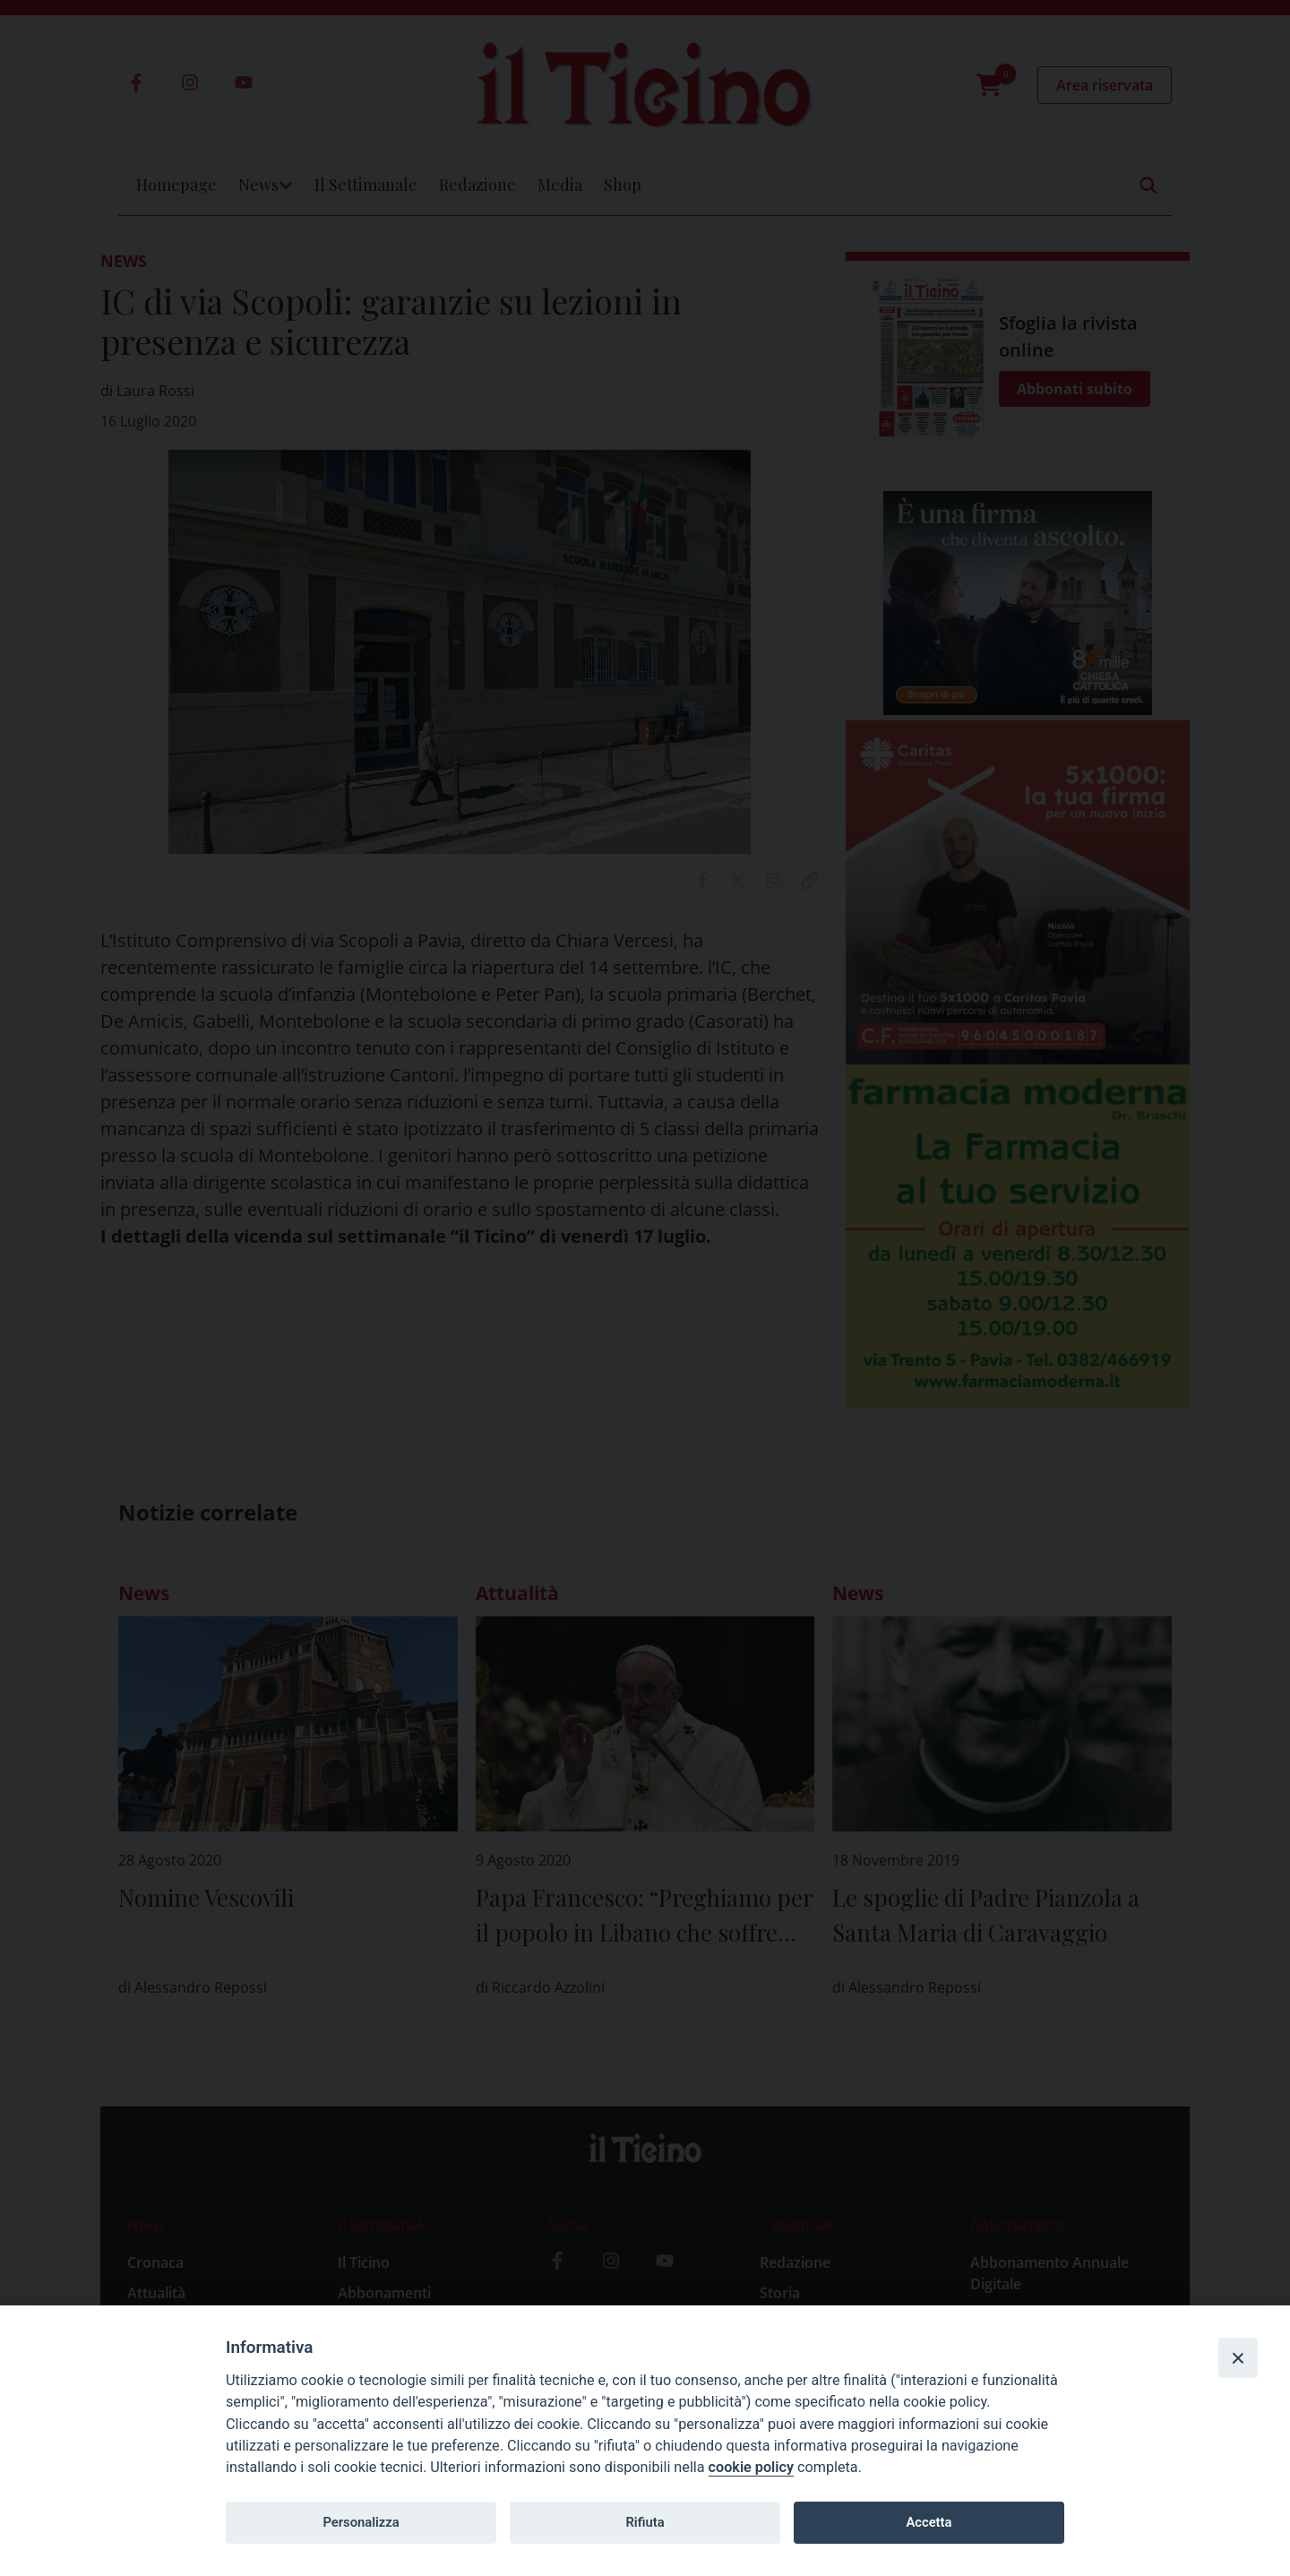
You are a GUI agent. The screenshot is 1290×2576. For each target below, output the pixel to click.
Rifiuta (644, 2522)
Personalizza (360, 2522)
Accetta (928, 2522)
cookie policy (751, 2467)
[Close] (1238, 2357)
